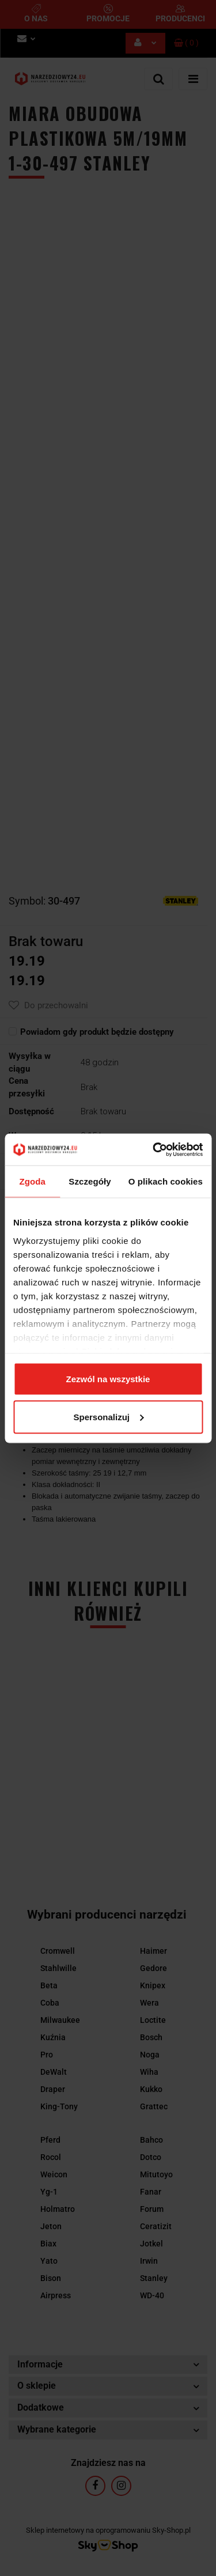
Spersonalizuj (108, 1416)
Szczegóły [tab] (90, 1181)
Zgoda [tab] (32, 1181)
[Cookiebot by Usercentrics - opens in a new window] (154, 1149)
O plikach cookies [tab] (165, 1181)
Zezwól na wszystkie (108, 1379)
